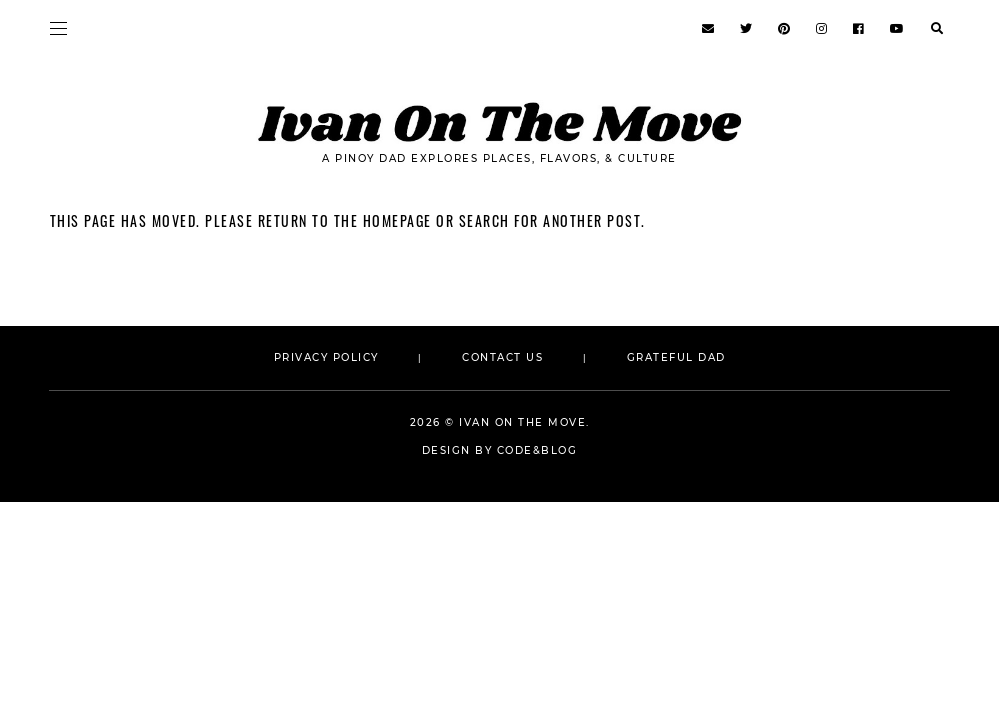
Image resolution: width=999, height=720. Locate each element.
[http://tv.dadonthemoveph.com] (898, 28)
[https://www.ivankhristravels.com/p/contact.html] (709, 28)
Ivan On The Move (522, 422)
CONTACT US (505, 357)
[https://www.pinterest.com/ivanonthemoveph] (785, 28)
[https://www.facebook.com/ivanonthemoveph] (859, 28)
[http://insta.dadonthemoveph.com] (822, 28)
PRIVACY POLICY (326, 357)
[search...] (937, 27)
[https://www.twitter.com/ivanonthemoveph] (747, 28)
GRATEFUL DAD (676, 357)
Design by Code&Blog (500, 450)
